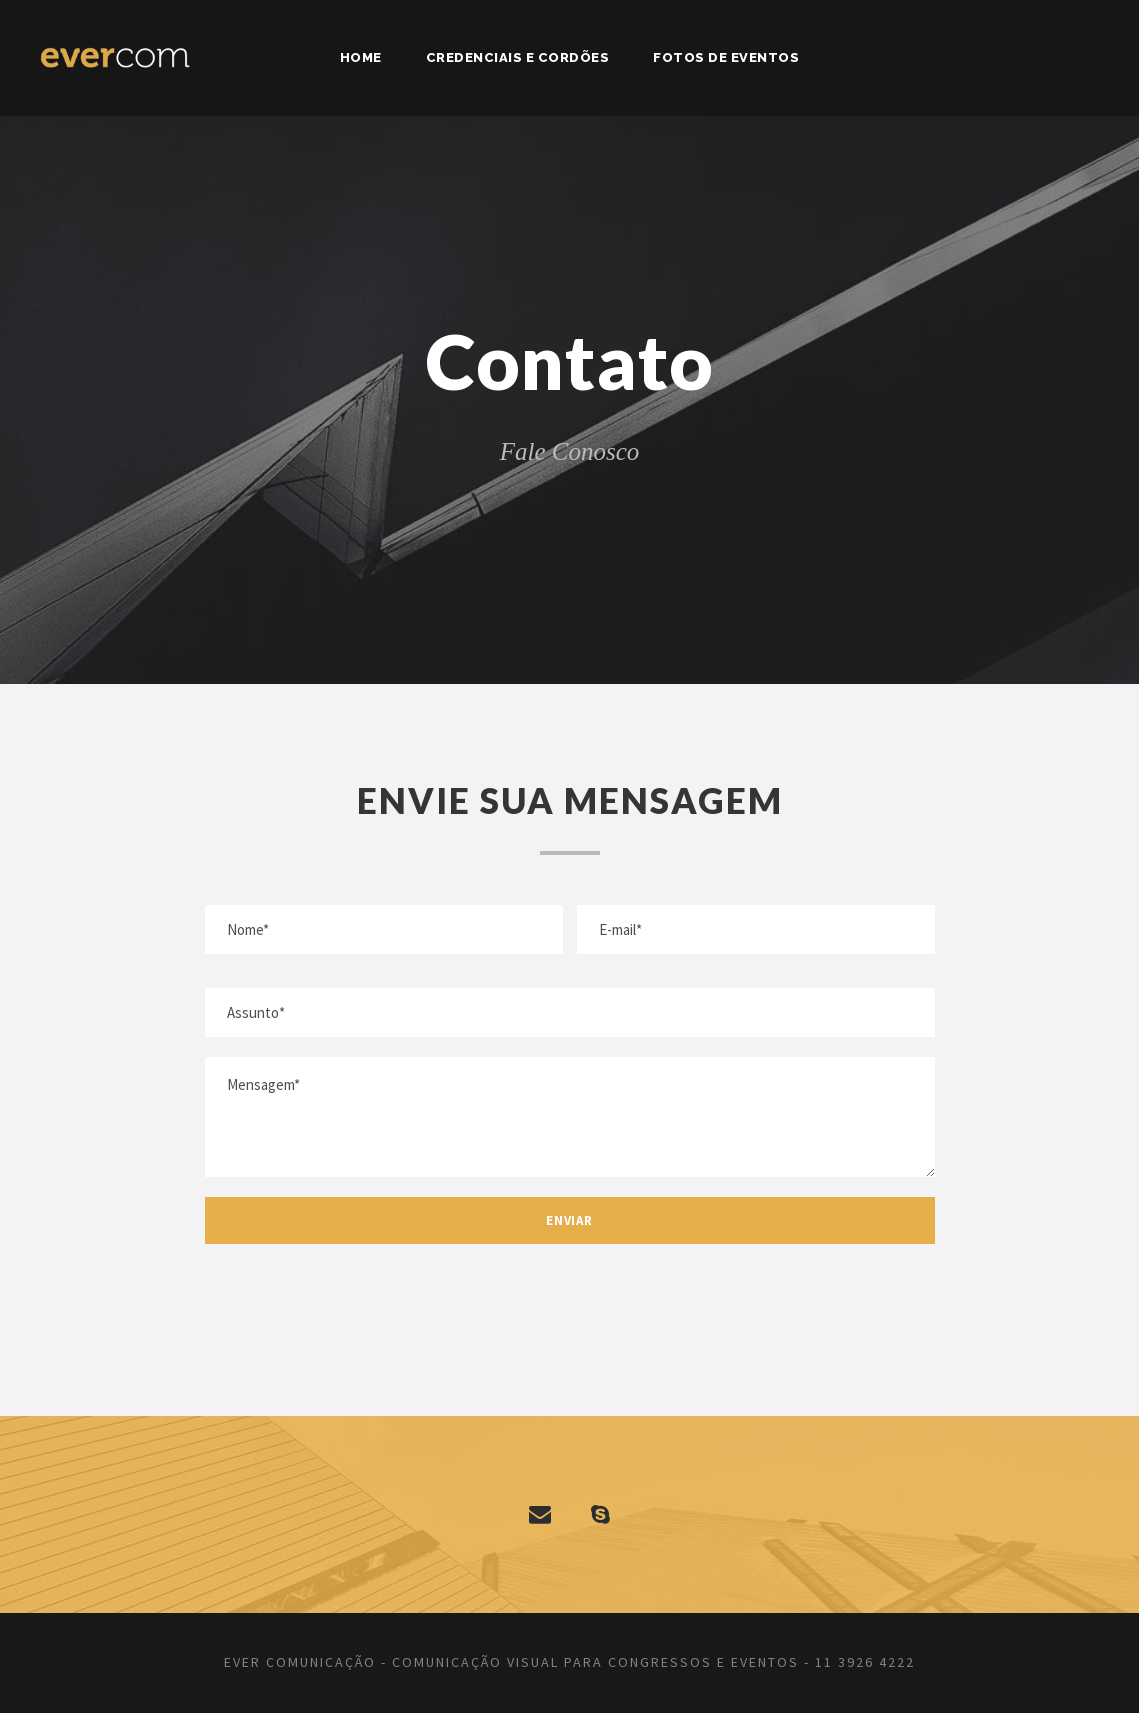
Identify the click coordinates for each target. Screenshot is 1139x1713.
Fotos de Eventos (726, 57)
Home (361, 57)
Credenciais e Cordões (518, 57)
